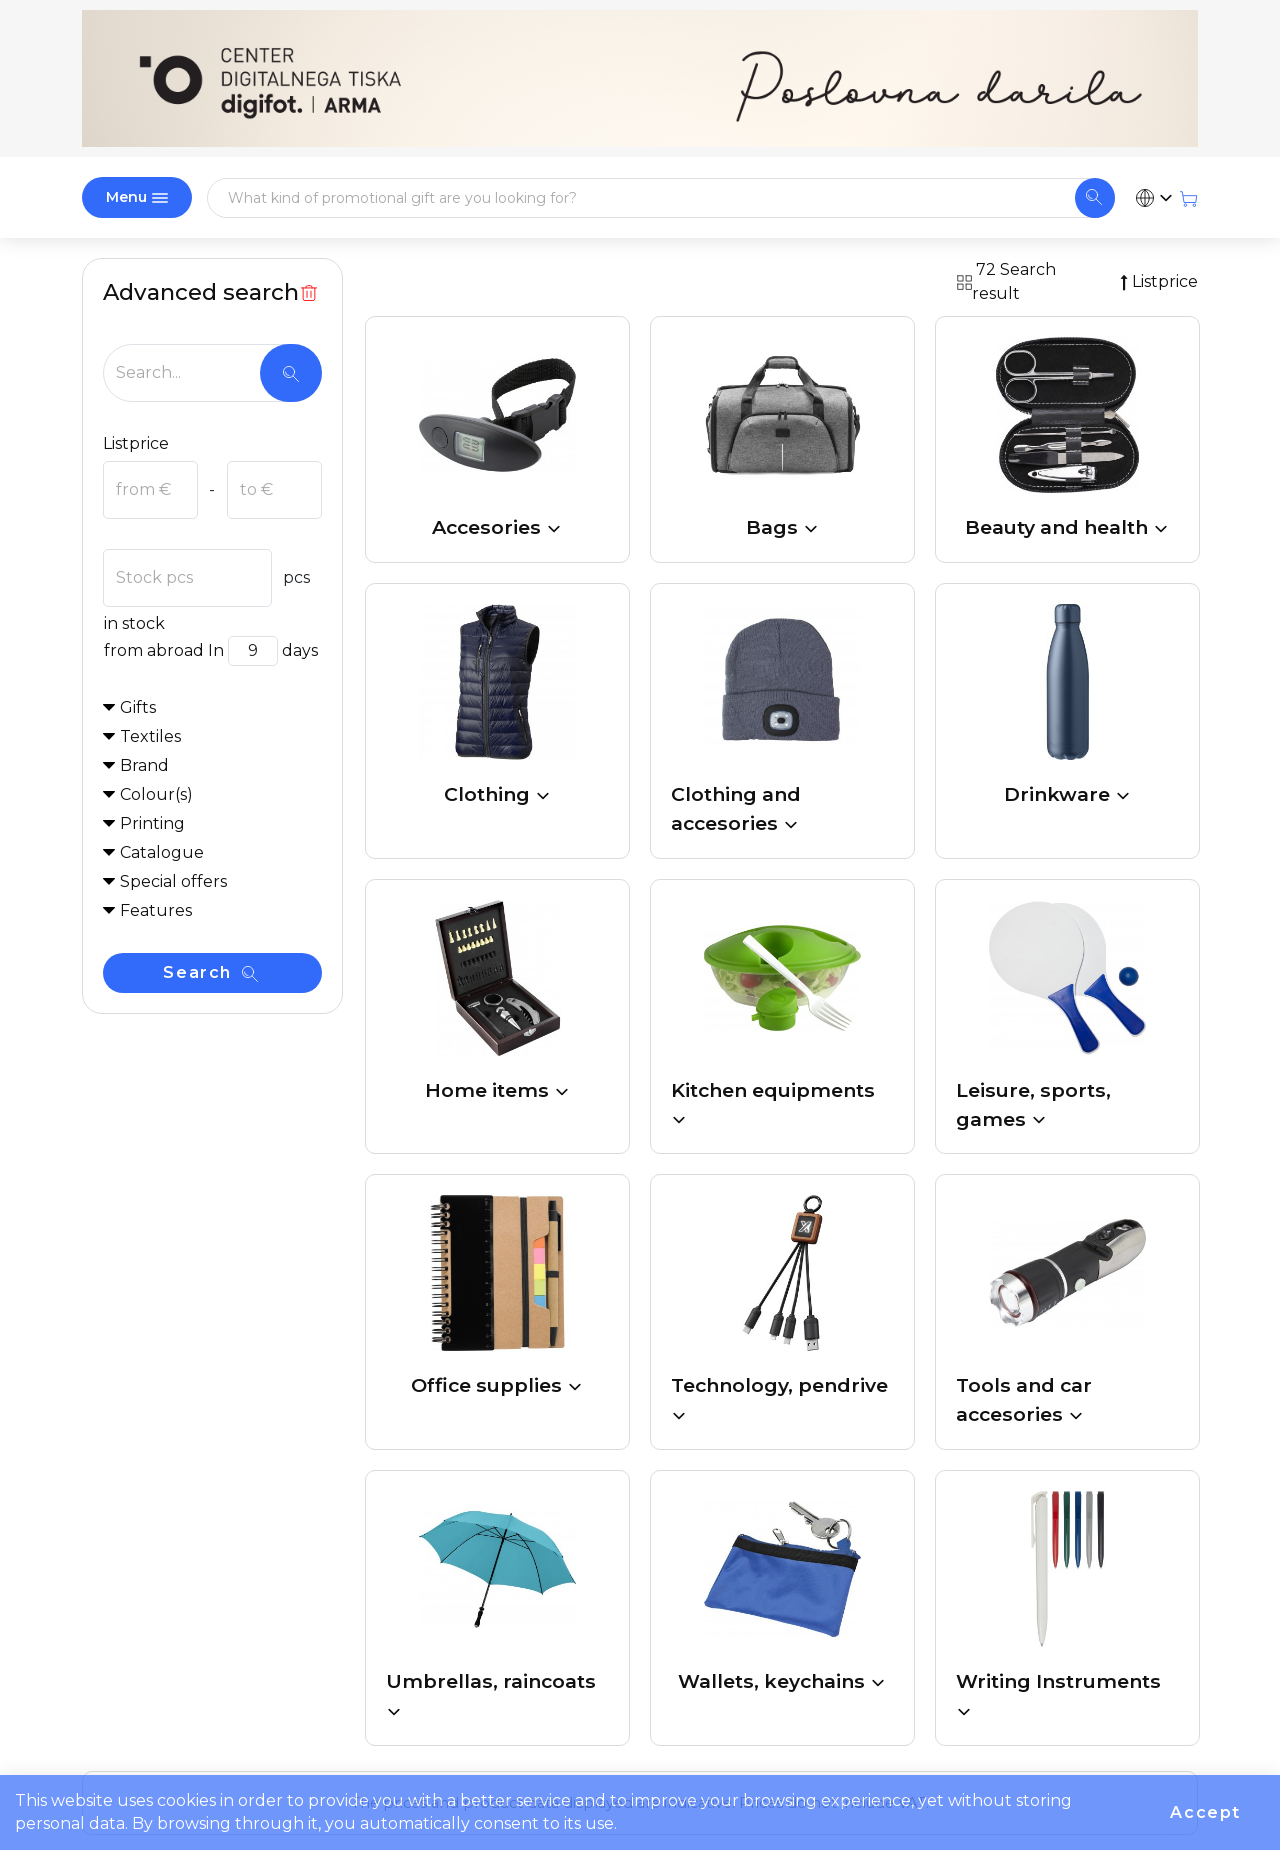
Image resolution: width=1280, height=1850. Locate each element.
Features (156, 910)
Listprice (136, 443)
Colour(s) (156, 794)
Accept (1205, 1812)
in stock (134, 623)
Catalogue (162, 852)
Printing (152, 823)
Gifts (138, 707)
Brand (144, 765)
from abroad (153, 650)
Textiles (150, 736)
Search (210, 972)
